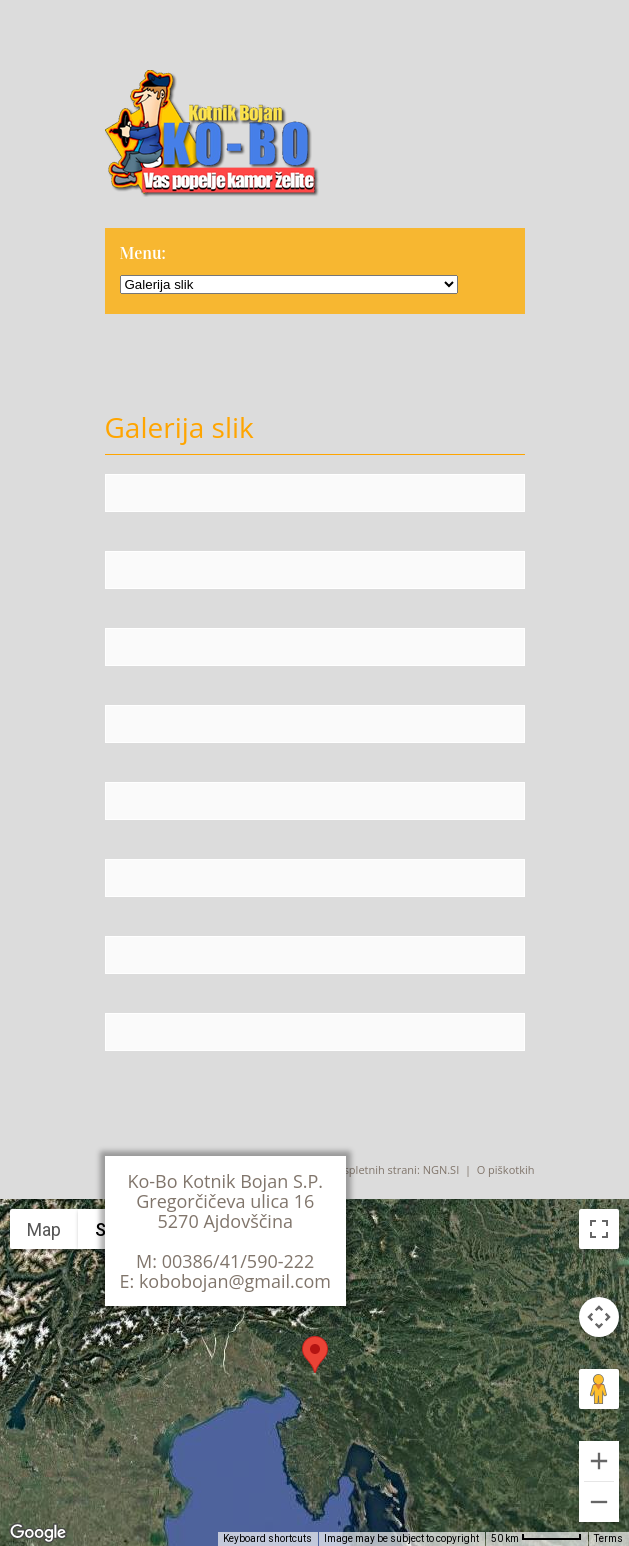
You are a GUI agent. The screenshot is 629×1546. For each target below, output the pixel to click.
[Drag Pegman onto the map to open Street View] (599, 1389)
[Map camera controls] (599, 1317)
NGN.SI (441, 1169)
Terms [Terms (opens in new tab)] (608, 1538)
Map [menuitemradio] (44, 1229)
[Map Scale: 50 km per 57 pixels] (536, 1539)
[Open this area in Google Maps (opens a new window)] (38, 1533)
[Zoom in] (599, 1461)
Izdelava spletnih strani (358, 1169)
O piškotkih (506, 1169)
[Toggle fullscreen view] (599, 1229)
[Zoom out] (599, 1502)
